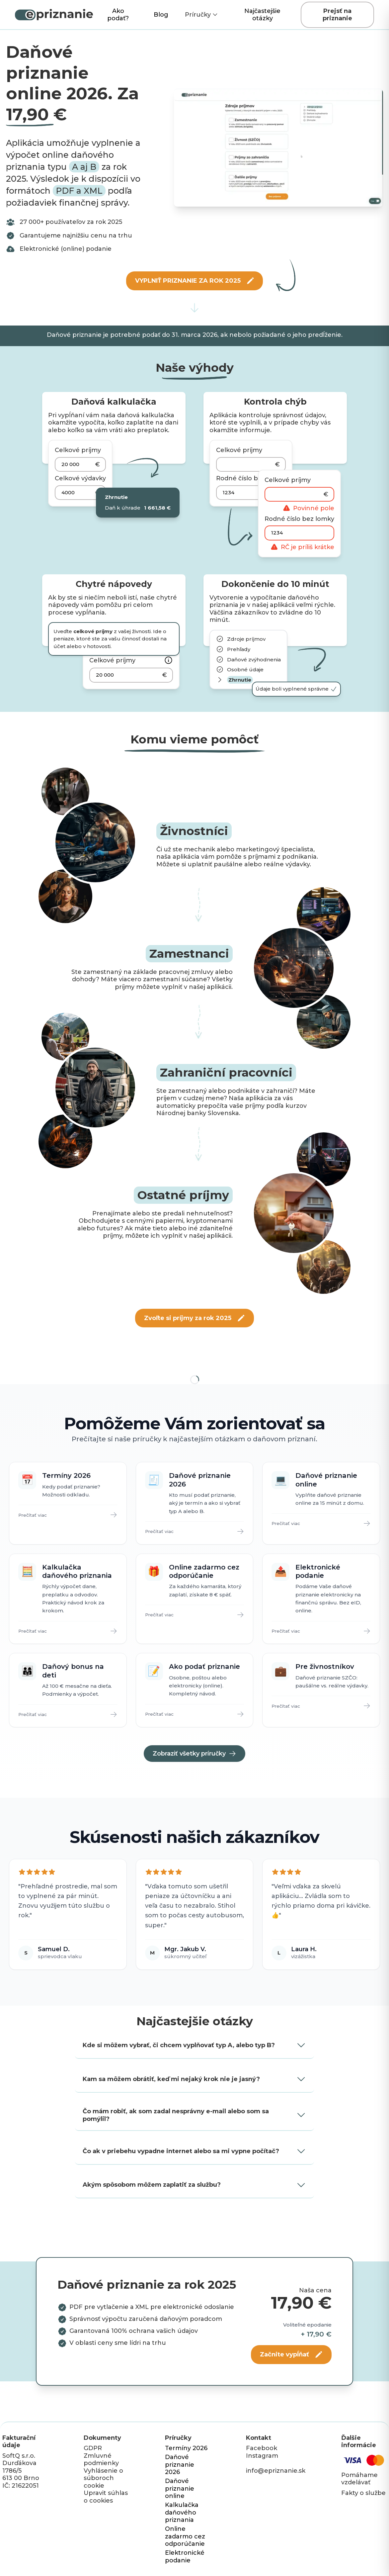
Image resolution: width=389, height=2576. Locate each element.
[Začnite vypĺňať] (291, 2354)
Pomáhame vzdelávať (359, 2478)
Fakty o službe (363, 2493)
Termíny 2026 (186, 2448)
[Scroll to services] (194, 308)
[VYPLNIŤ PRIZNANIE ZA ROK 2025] (194, 280)
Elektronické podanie (184, 2556)
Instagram (262, 2455)
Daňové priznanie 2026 (179, 2464)
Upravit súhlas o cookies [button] (106, 2496)
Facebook (261, 2448)
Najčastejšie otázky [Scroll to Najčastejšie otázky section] (262, 14)
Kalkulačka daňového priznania (181, 2512)
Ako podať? (118, 14)
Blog (161, 14)
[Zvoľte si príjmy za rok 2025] (194, 1318)
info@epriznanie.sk (275, 2470)
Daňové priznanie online (179, 2488)
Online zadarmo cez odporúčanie (185, 2536)
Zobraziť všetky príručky (194, 1754)
